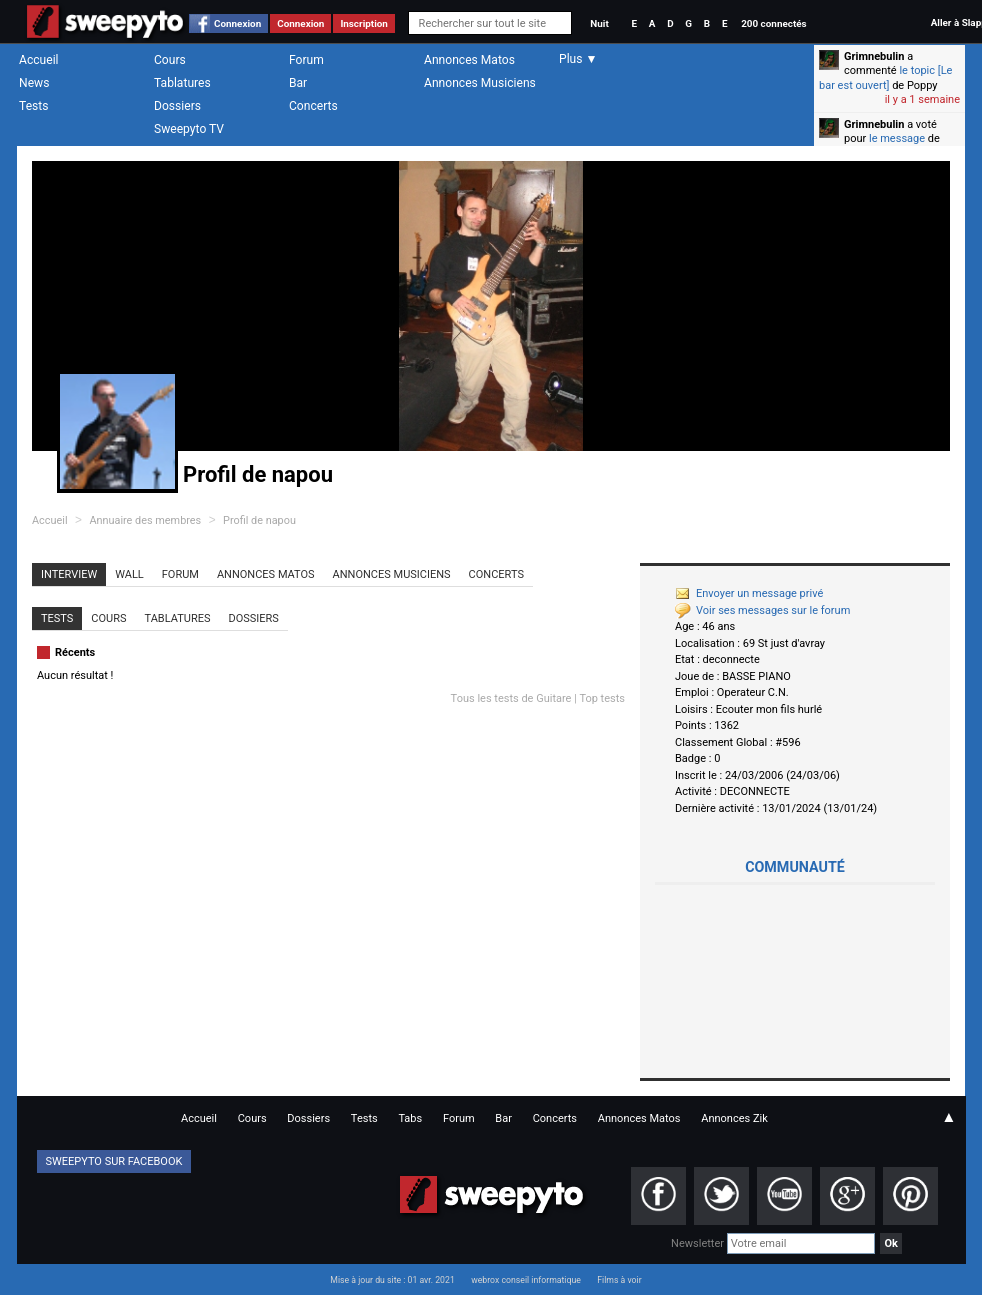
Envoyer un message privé (749, 593)
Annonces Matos (469, 60)
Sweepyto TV (189, 129)
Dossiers (177, 106)
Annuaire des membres (145, 520)
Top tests (602, 698)
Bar (298, 83)
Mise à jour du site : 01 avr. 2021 (392, 1280)
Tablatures (182, 83)
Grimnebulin (874, 56)
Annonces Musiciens (480, 83)
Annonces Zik (734, 1118)
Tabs (410, 1118)
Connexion (237, 23)
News (34, 83)
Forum (306, 60)
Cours (170, 60)
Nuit (599, 23)
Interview (69, 574)
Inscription (364, 23)
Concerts (313, 106)
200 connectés (773, 23)
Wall (129, 574)
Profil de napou (259, 520)
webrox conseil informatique (526, 1280)
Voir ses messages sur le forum (762, 610)
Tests (33, 106)
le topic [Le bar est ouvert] (885, 77)
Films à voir (619, 1280)
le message (897, 138)
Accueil (39, 60)
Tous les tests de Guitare (511, 698)
